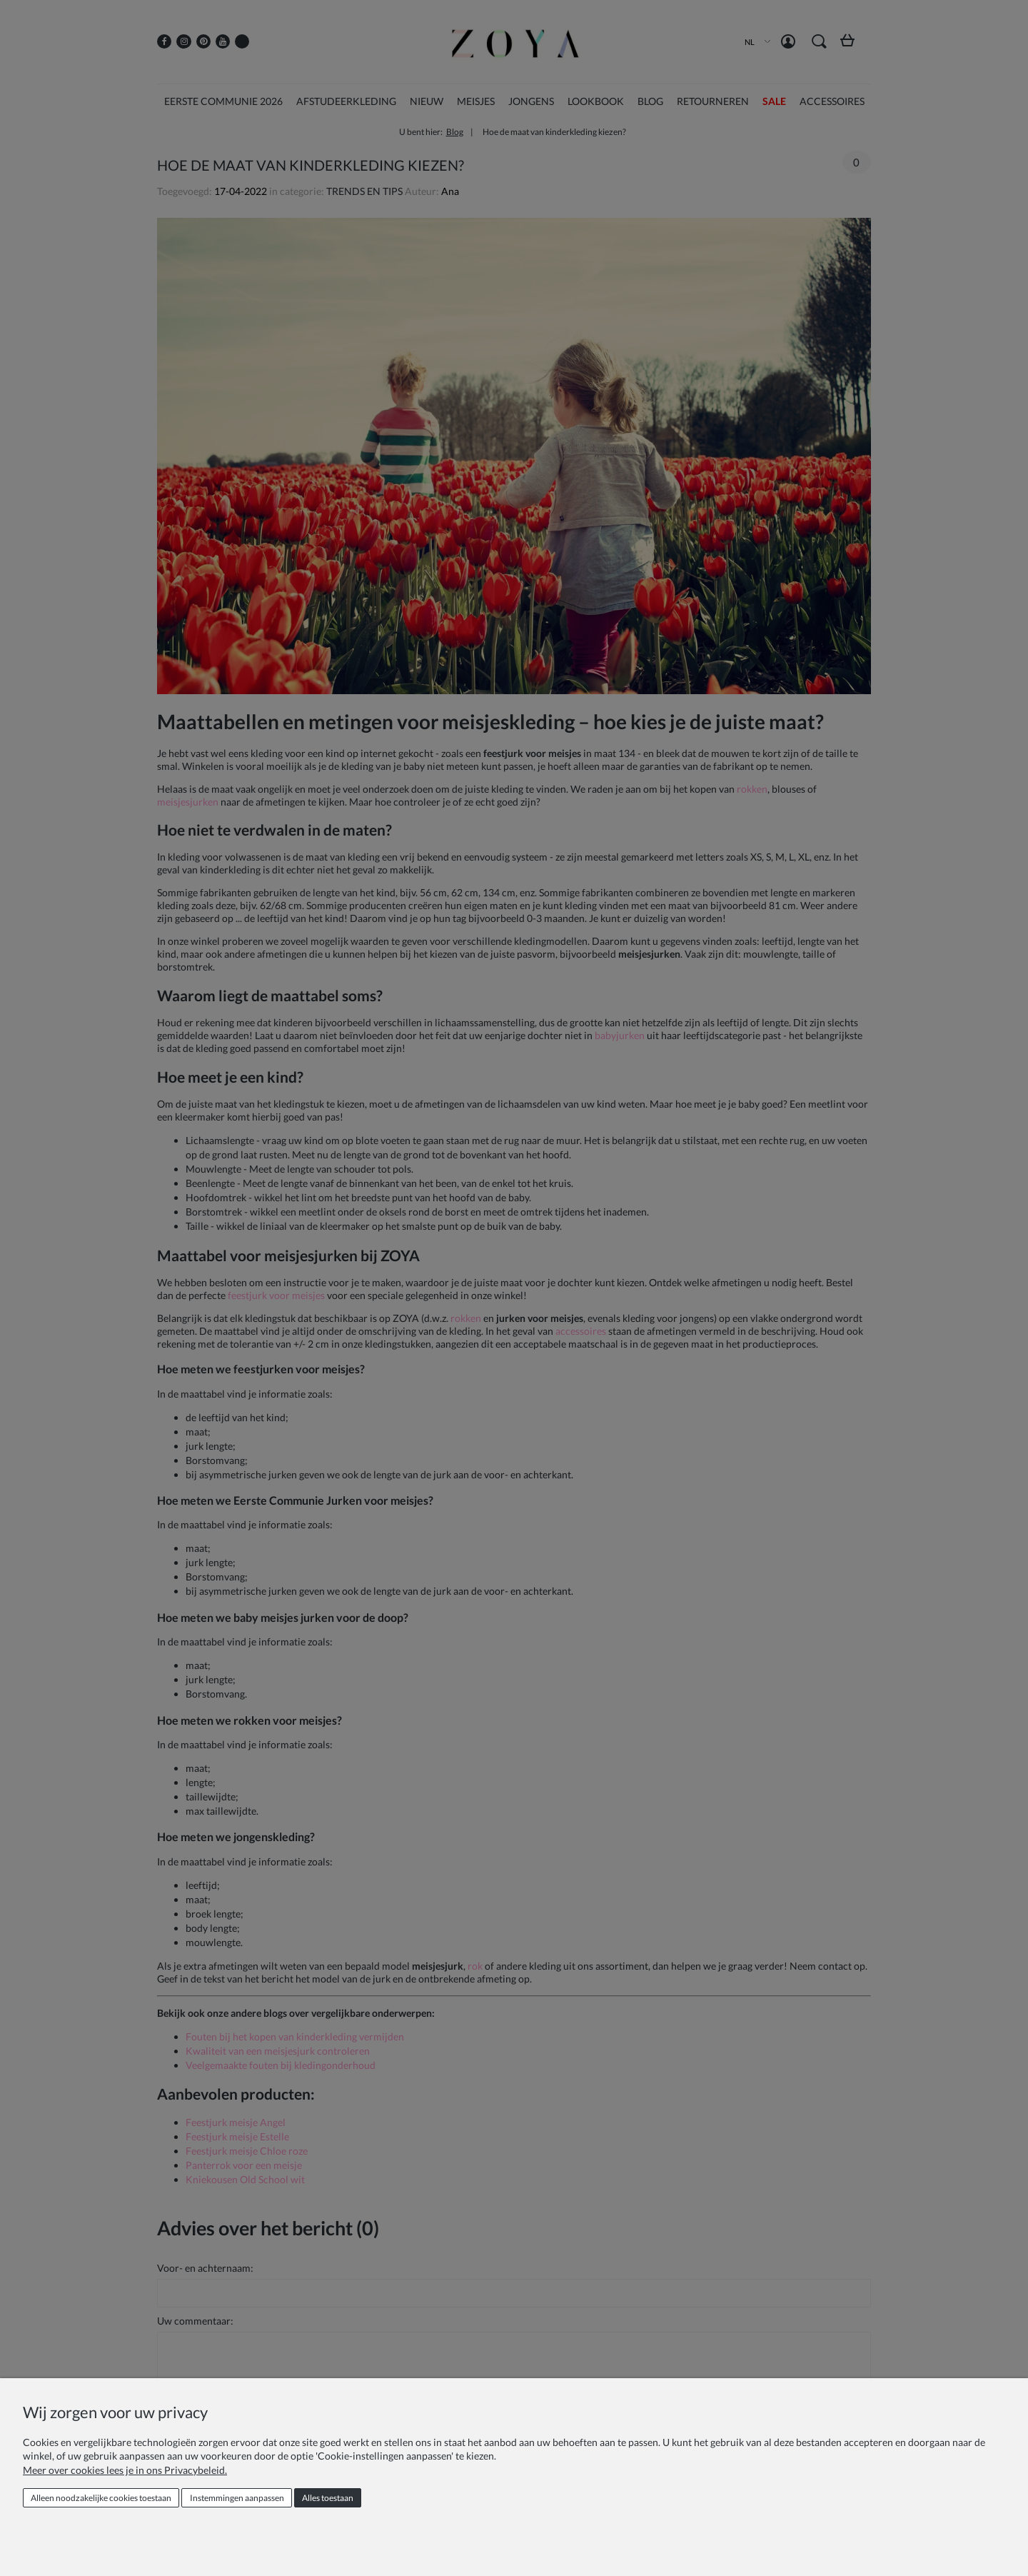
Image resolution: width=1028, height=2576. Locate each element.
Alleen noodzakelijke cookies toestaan (101, 2497)
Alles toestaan (327, 2497)
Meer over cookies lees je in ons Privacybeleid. (125, 2470)
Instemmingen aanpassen (237, 2497)
